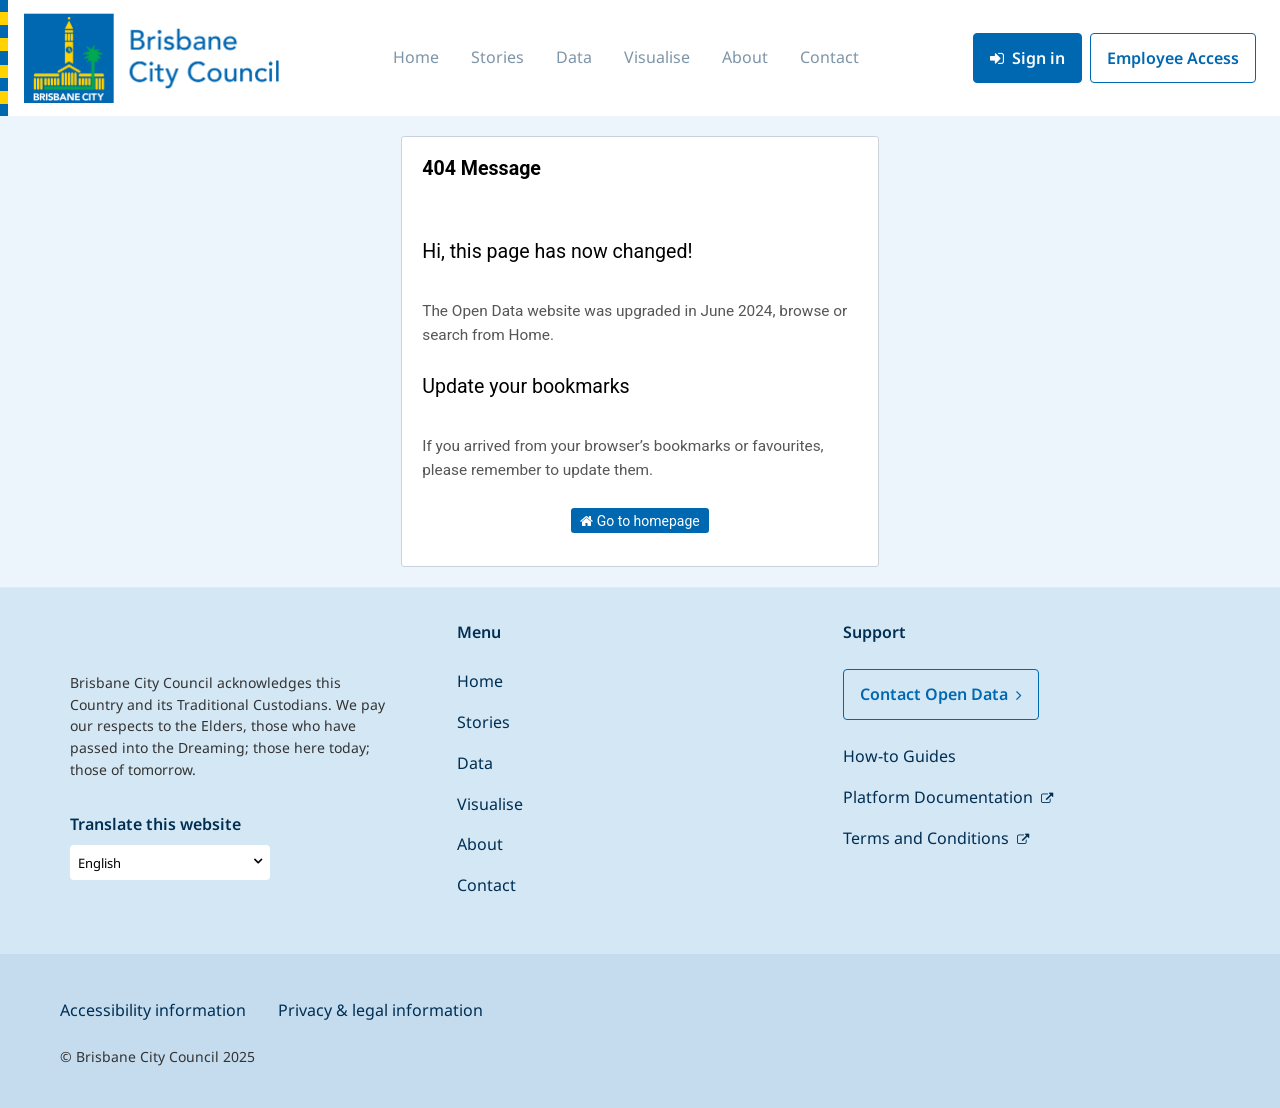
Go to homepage (640, 521)
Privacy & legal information (380, 1010)
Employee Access (1173, 58)
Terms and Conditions (928, 838)
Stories (497, 57)
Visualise (657, 57)
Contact (829, 57)
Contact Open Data (941, 694)
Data (574, 57)
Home (416, 57)
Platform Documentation (940, 797)
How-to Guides (899, 756)
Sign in (1027, 58)
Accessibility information (153, 1010)
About (745, 57)
